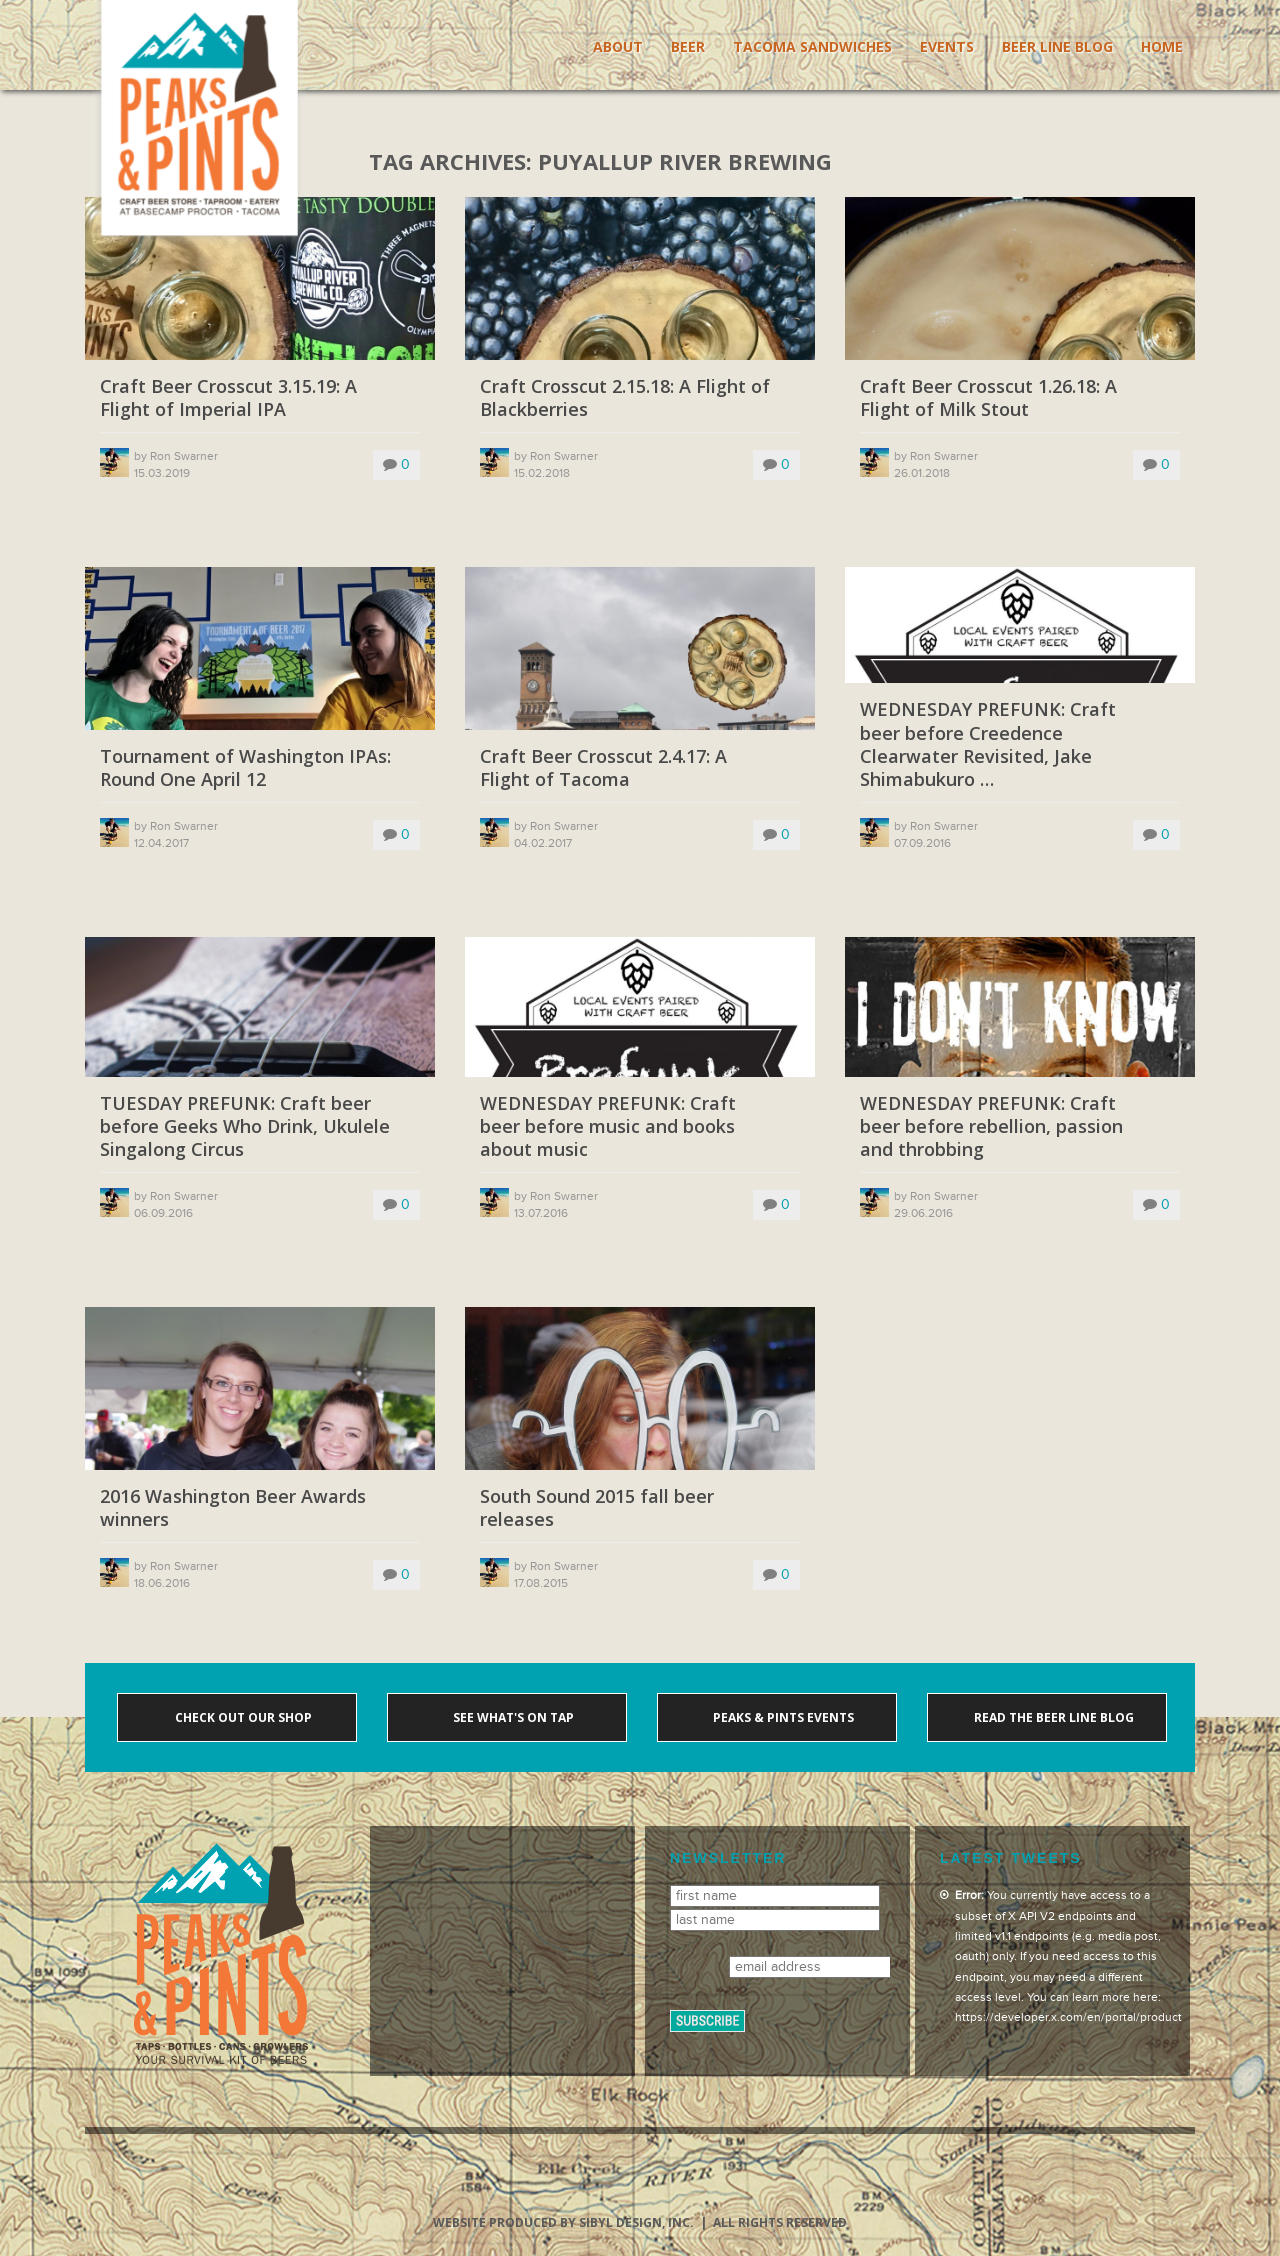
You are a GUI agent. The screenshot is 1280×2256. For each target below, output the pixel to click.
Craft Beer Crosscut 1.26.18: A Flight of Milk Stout (988, 398)
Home (1162, 46)
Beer (688, 46)
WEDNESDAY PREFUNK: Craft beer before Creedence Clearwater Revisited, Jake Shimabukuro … (988, 744)
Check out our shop (242, 1717)
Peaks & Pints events (782, 1717)
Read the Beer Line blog (1052, 1717)
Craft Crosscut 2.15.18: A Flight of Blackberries (625, 398)
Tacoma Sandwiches (812, 46)
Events (947, 46)
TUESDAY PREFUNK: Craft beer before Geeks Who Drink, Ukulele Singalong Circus (245, 1127)
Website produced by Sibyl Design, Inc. (563, 2222)
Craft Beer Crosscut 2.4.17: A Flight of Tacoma (603, 768)
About (618, 46)
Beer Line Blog (1057, 46)
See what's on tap (512, 1717)
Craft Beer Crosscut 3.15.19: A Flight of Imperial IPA (228, 398)
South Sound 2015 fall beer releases (597, 1508)
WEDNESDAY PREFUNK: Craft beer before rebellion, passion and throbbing (991, 1127)
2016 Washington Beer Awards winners (233, 1508)
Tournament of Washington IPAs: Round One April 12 (245, 768)
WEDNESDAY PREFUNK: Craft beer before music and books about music (608, 1127)
